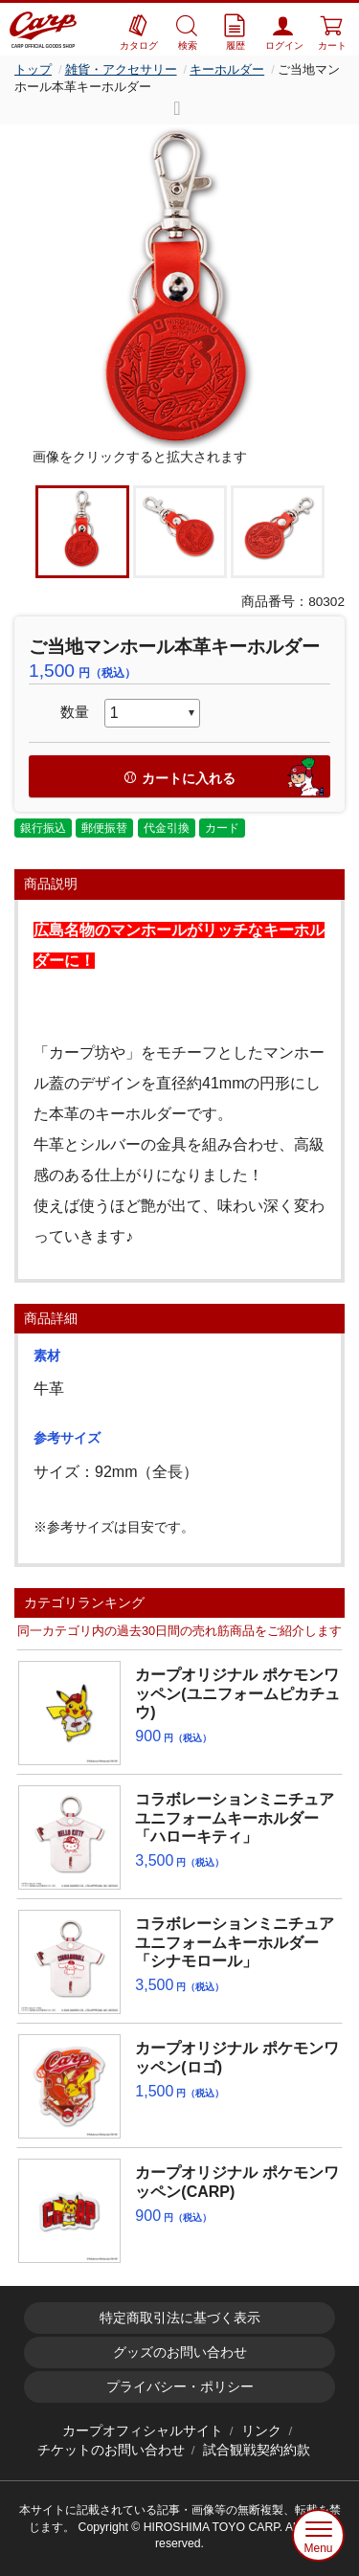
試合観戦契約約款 (256, 2450)
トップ (33, 69)
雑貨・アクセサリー (121, 69)
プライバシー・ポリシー (180, 2387)
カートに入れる (225, 777)
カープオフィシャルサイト (142, 2431)
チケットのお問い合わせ (111, 2450)
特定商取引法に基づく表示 (180, 2318)
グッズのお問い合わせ (180, 2352)
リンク (261, 2431)
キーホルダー (227, 69)
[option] (179, 286)
